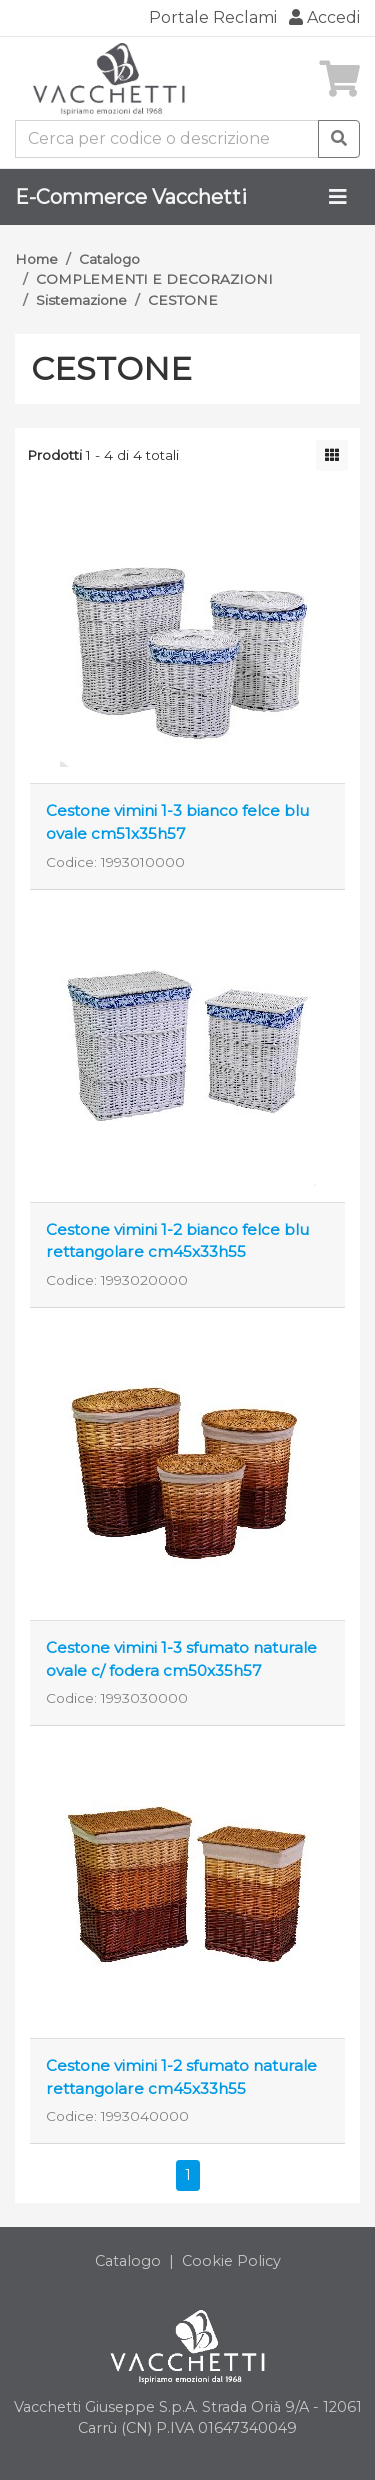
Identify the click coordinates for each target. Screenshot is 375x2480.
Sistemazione (81, 300)
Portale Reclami (213, 17)
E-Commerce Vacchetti (131, 197)
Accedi (324, 17)
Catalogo (109, 259)
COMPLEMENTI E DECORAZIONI (154, 279)
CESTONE (183, 300)
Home (36, 259)
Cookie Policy (231, 2261)
